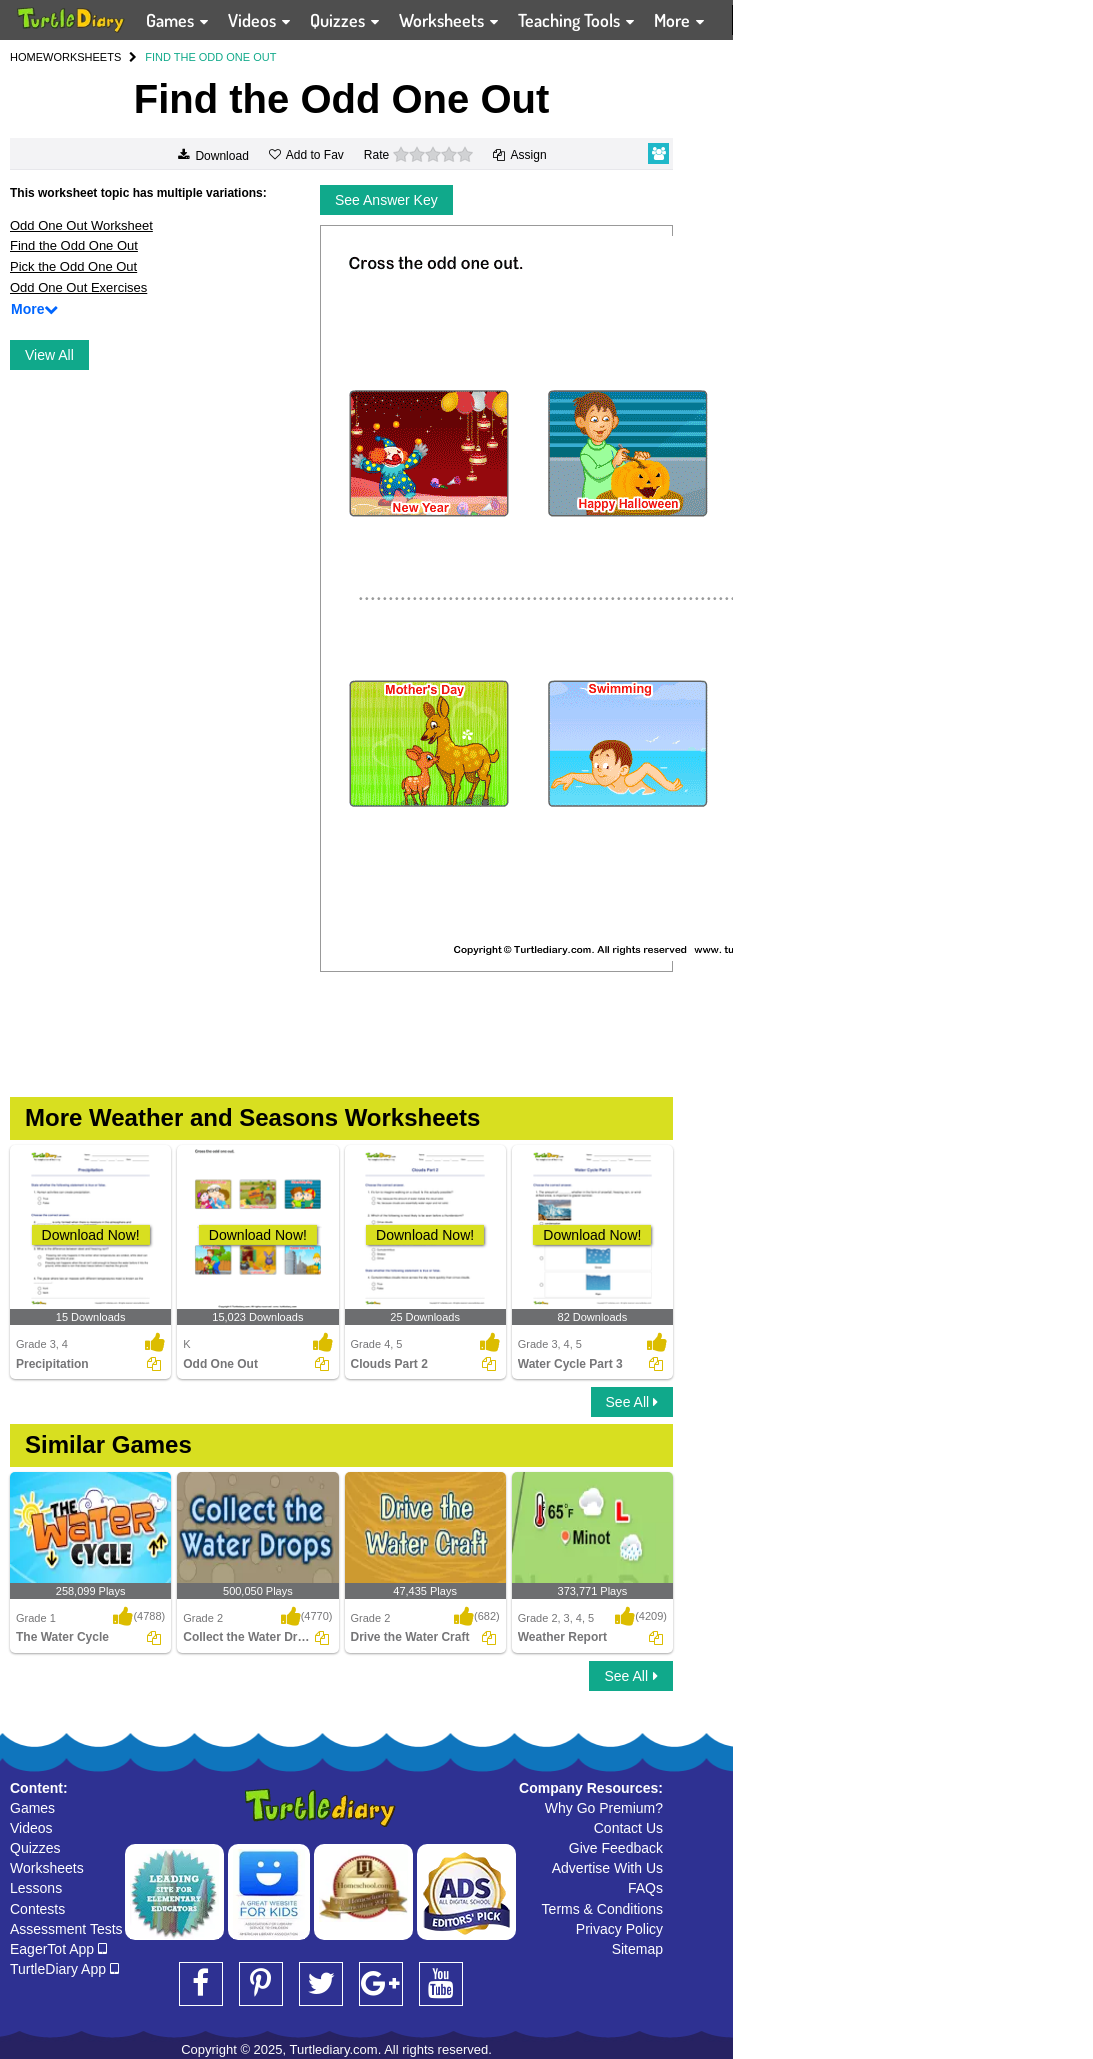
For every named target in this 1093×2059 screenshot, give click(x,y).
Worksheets (47, 1868)
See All (632, 1402)
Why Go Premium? (604, 1808)
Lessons (36, 1888)
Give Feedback (616, 1848)
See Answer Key (386, 200)
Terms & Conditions (602, 1909)
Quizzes (35, 1848)
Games (32, 1808)
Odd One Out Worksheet (81, 225)
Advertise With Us (607, 1868)
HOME (26, 57)
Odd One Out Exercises (78, 287)
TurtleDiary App (64, 1969)
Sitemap (637, 1949)
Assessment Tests (66, 1929)
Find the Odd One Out (74, 245)
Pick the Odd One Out (73, 266)
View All (49, 355)
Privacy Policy (619, 1929)
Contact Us (628, 1828)
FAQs (645, 1888)
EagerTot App (58, 1949)
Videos (31, 1828)
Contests (37, 1909)
